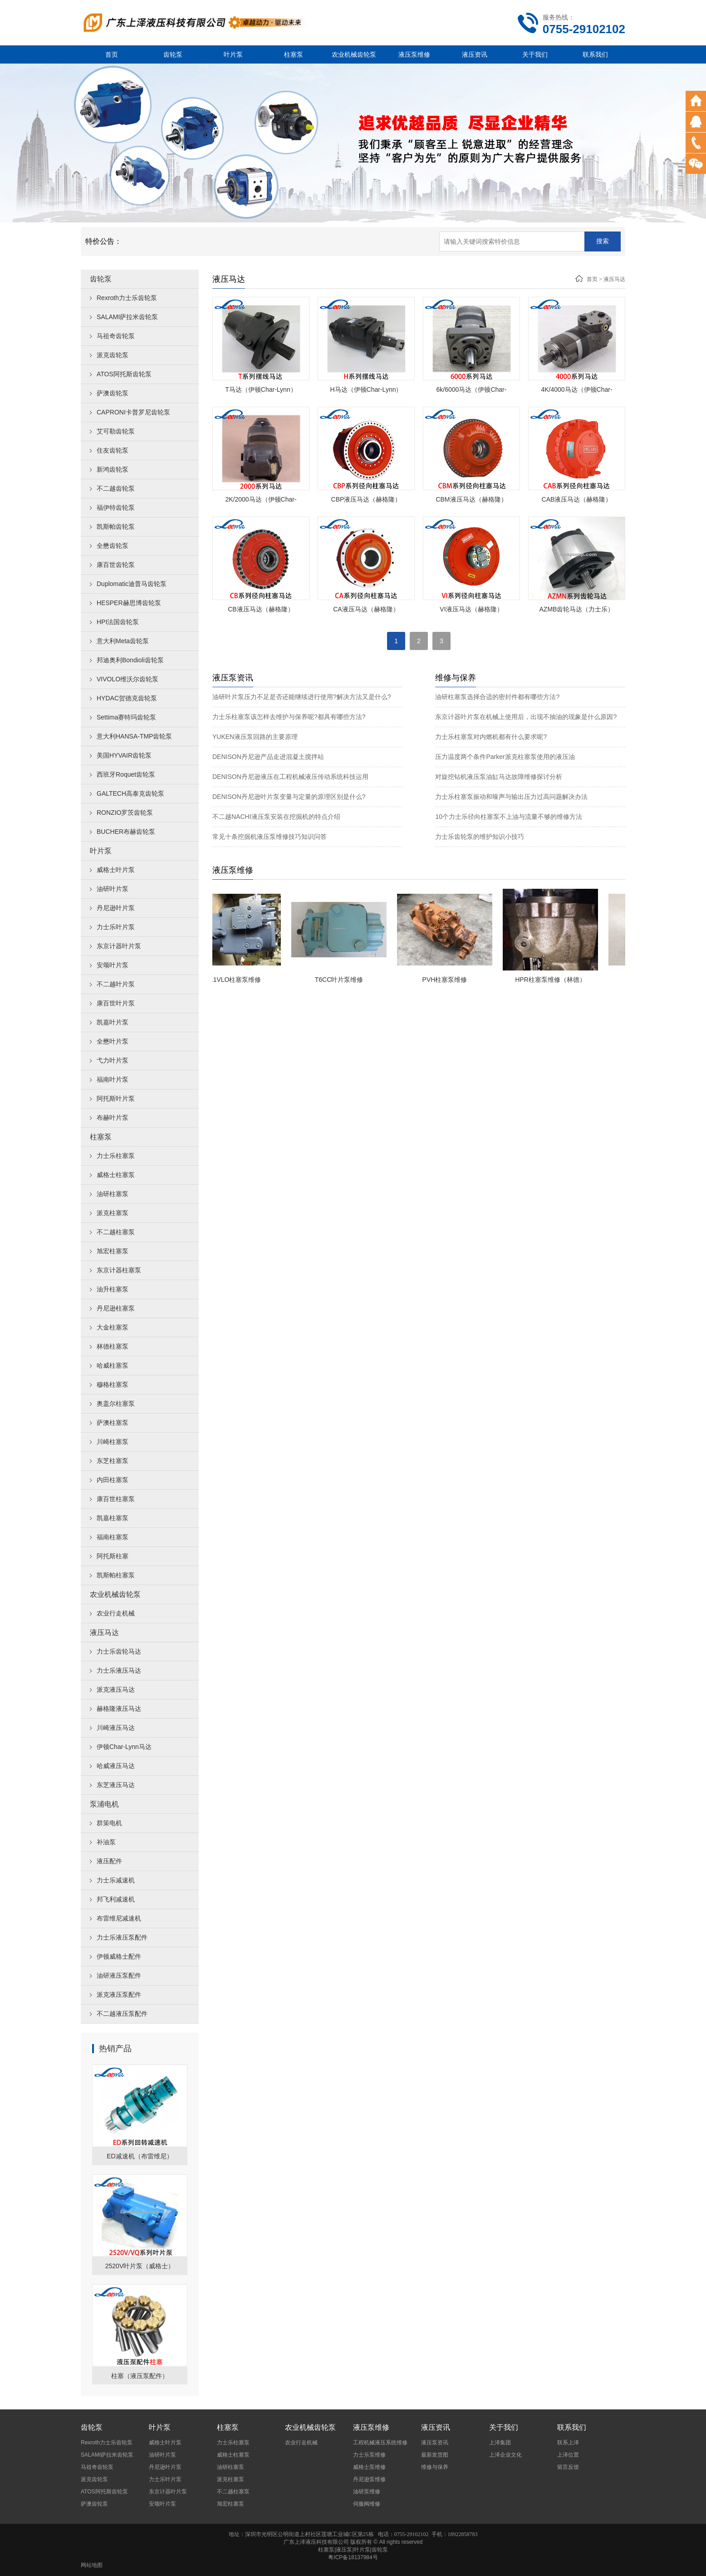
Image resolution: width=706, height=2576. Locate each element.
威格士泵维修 (369, 2467)
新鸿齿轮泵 (112, 469)
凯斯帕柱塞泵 (116, 1575)
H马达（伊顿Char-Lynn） (366, 389)
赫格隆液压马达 (119, 1708)
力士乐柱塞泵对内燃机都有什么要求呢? (491, 736)
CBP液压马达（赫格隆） (366, 499)
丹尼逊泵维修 (369, 2479)
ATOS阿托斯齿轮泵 (124, 374)
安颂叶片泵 (112, 965)
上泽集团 (500, 2442)
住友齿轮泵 (112, 450)
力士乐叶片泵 (116, 927)
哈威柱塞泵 (112, 1365)
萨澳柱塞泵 (112, 1422)
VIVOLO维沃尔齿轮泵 (127, 679)
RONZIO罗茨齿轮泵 (125, 812)
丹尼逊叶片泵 (116, 907)
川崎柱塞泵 (112, 1441)
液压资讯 (474, 54)
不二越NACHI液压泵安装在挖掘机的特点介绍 (276, 816)
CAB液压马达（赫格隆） (577, 499)
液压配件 (109, 1861)
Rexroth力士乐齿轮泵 (127, 297)
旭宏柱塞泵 (112, 1251)
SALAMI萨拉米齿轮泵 (127, 316)
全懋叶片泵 (112, 1041)
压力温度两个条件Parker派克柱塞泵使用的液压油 (504, 756)
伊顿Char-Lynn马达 (124, 1746)
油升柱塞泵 (112, 1289)
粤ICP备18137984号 (353, 2557)
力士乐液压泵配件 (122, 1937)
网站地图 (92, 2565)
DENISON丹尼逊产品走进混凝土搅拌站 (268, 756)
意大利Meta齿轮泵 (123, 641)
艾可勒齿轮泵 (116, 431)
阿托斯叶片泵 (116, 1098)
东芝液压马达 (116, 1784)
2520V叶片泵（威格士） (139, 2266)
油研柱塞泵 (112, 1193)
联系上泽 (568, 2442)
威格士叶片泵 (116, 869)
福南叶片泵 (112, 1079)
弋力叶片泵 (112, 1060)
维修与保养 (434, 2467)
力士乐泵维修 (369, 2455)
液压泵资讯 (434, 2442)
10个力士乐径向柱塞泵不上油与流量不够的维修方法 (508, 816)
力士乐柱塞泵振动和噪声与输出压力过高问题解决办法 (511, 796)
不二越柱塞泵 (116, 1232)
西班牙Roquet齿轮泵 (126, 774)
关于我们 (535, 54)
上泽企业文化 (505, 2455)
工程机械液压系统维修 (380, 2442)
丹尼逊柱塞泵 (116, 1308)
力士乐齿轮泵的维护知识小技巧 (479, 836)
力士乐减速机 (116, 1880)
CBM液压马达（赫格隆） (471, 499)
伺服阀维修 (366, 2504)
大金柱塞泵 (112, 1327)
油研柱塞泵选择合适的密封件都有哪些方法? (497, 696)
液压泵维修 (414, 54)
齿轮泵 (172, 54)
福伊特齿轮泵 (116, 507)
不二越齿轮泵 (116, 488)
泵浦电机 (104, 1804)
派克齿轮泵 (112, 355)
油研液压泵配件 (119, 1975)
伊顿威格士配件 (119, 1956)
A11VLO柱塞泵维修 (242, 979)
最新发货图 (434, 2455)
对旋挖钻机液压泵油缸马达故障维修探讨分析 (498, 776)
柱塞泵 (293, 54)
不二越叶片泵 (116, 984)
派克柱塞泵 (112, 1213)
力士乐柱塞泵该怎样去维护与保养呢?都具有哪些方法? (289, 716)
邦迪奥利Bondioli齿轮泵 (130, 660)
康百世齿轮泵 (116, 564)
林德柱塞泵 (112, 1346)
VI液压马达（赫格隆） (471, 609)
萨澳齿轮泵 (112, 393)
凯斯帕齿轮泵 (116, 526)
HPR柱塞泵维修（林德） (559, 979)
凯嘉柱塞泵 (112, 1518)
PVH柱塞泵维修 (453, 979)
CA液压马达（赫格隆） (366, 609)
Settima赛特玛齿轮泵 (126, 717)
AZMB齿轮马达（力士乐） (576, 609)
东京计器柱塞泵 (119, 1270)
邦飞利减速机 (116, 1899)
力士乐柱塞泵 (116, 1155)
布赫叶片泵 (112, 1117)
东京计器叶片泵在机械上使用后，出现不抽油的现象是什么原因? (526, 716)
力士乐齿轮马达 (119, 1651)
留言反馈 (568, 2467)
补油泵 (106, 1842)
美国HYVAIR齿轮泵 (124, 755)
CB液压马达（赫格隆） (261, 609)
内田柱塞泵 (112, 1479)
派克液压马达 (116, 1689)
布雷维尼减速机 (119, 1918)
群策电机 (109, 1823)
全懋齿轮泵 (112, 545)
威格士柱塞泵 (116, 1174)
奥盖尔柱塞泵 (116, 1403)
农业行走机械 (116, 1613)
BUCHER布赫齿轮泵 (126, 831)
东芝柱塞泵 (112, 1460)
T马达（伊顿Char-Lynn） (260, 389)
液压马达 (104, 1632)
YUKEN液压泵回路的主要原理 (255, 736)
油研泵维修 (366, 2491)
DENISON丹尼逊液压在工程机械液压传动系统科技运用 (290, 776)
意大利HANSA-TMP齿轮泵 (134, 736)
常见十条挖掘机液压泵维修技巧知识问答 (269, 836)
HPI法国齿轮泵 (118, 622)
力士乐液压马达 (119, 1670)
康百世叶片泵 (116, 1003)
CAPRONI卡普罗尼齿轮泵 (133, 412)
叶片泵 (233, 54)
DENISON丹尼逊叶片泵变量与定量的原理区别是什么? (289, 796)
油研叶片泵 (112, 888)
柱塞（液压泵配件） (139, 2375)
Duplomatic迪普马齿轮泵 (132, 583)
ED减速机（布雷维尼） (139, 2156)
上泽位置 (568, 2455)
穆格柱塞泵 (112, 1384)
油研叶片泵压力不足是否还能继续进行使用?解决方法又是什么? (301, 696)
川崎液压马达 (116, 1727)
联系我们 (595, 54)
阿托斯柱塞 (112, 1556)
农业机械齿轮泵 (354, 54)
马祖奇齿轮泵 (116, 336)
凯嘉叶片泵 (112, 1022)
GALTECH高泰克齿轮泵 (130, 793)
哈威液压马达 (116, 1765)
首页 (111, 54)
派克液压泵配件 (119, 1994)
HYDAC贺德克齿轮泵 (127, 698)
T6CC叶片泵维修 (348, 979)
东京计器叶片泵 (119, 946)
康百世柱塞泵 (116, 1498)
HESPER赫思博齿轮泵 (129, 602)
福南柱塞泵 (112, 1537)
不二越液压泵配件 (122, 2013)
